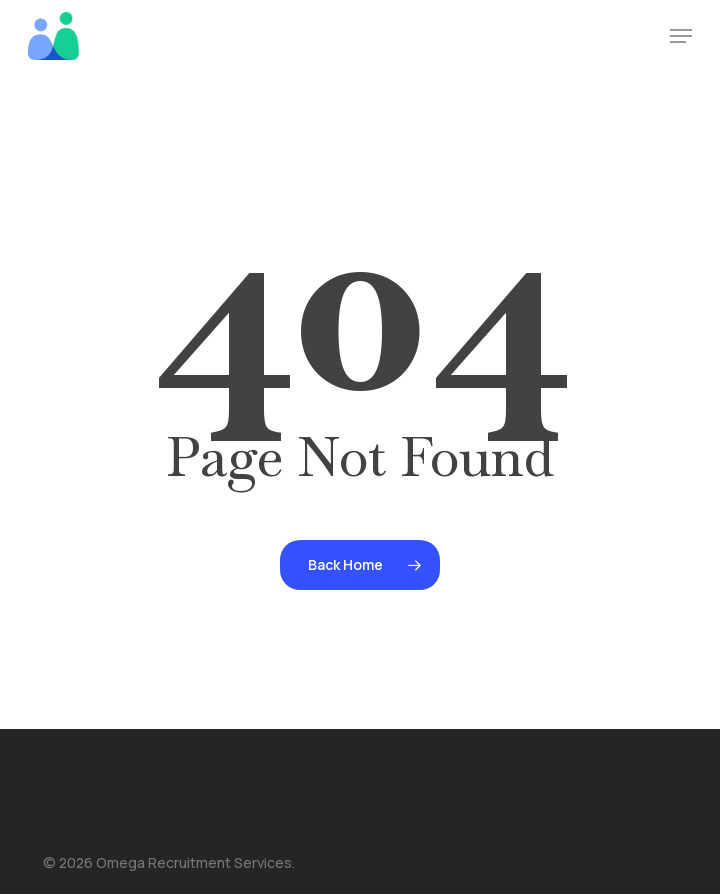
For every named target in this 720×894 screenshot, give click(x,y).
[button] (681, 36)
